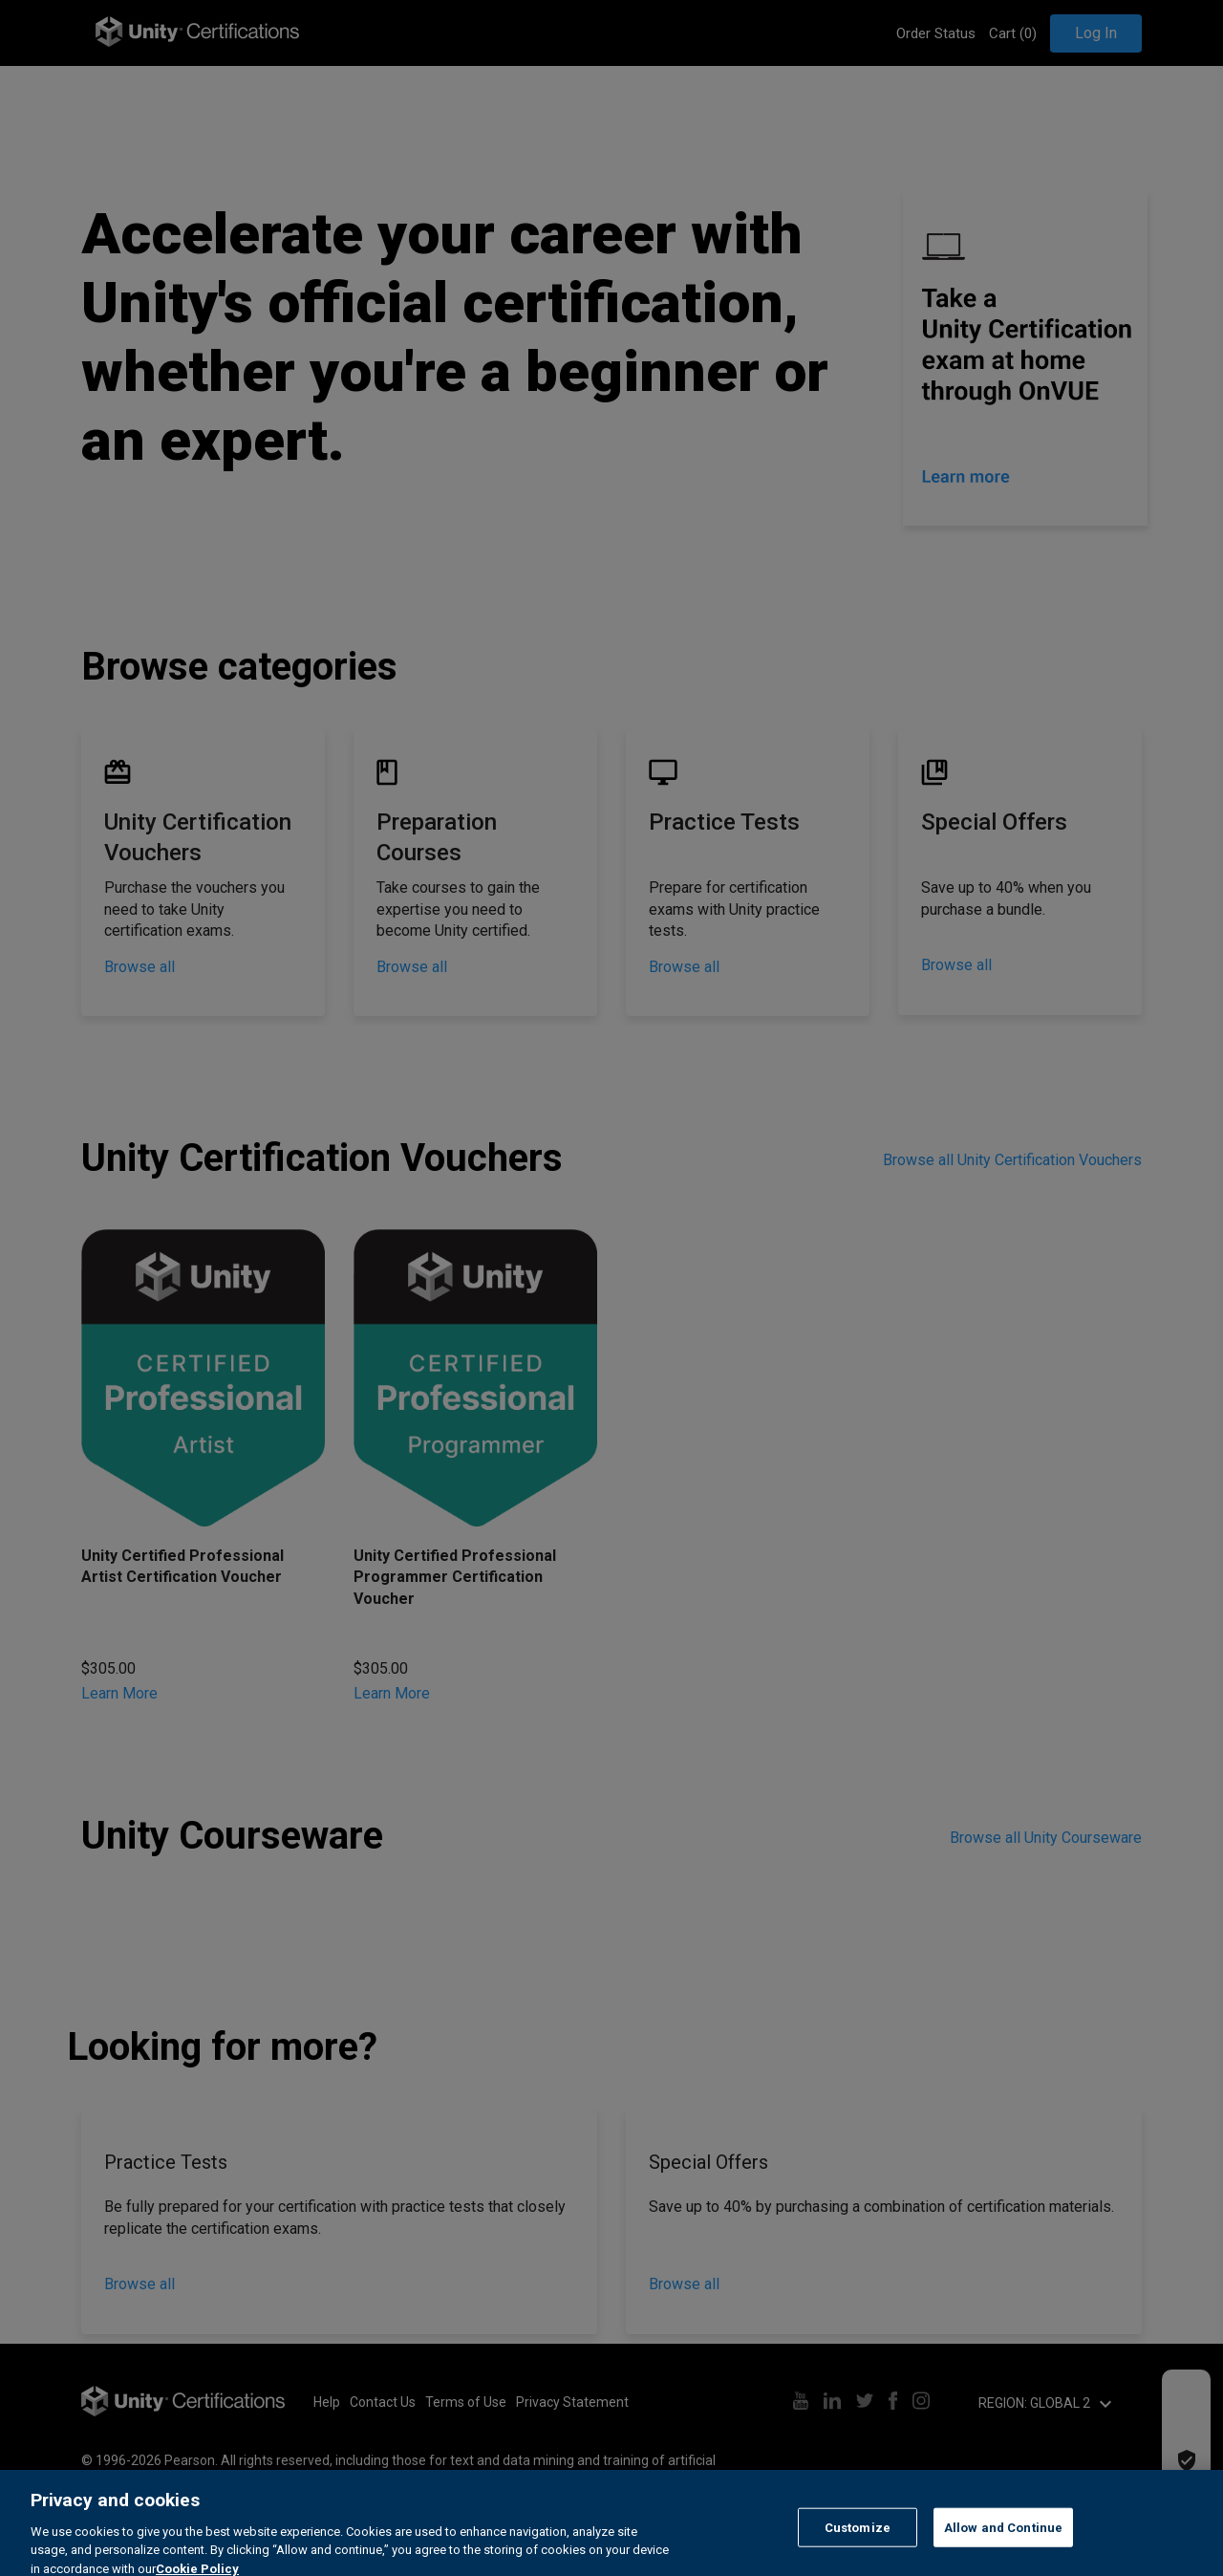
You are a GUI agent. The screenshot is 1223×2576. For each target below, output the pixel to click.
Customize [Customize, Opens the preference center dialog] (857, 2549)
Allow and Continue (1003, 2549)
